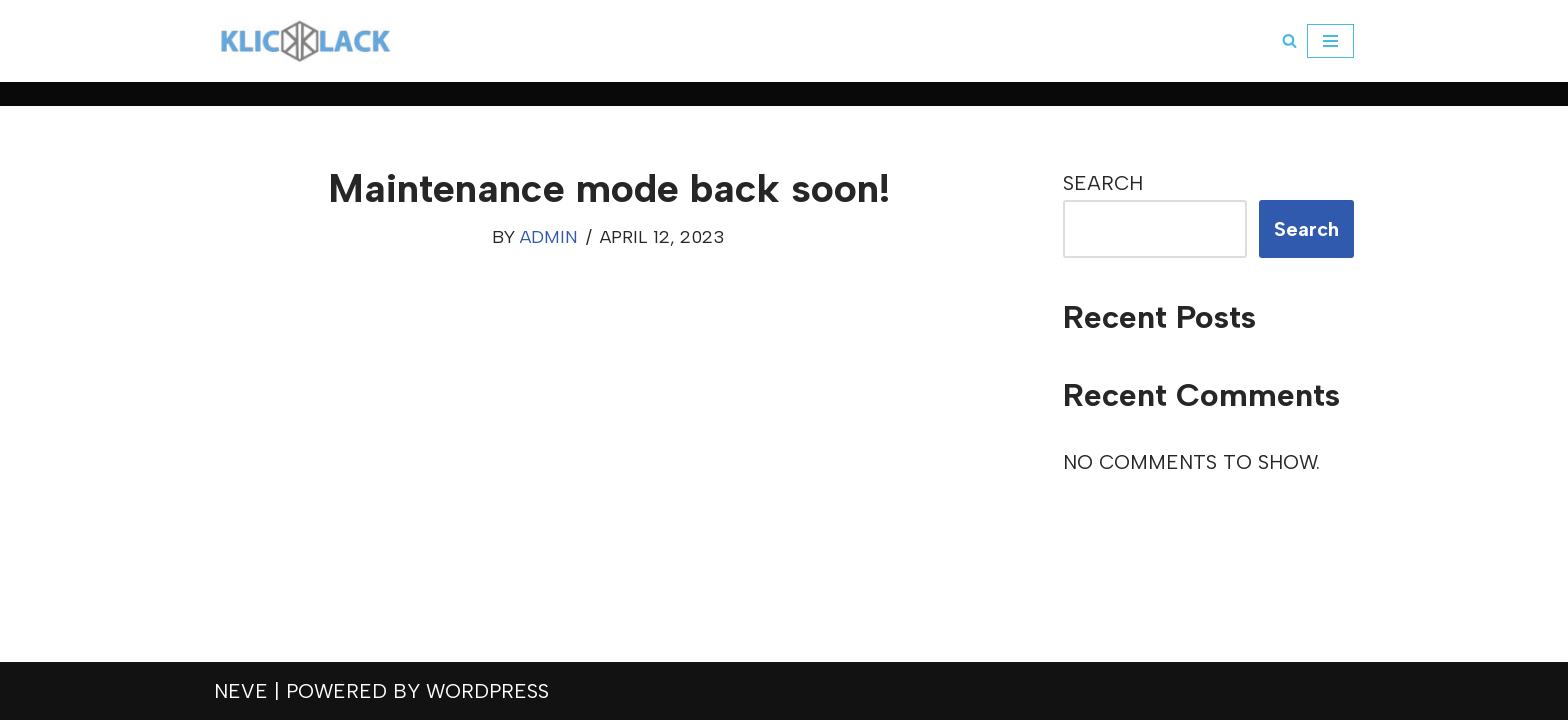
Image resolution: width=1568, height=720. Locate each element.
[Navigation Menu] (1330, 41)
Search (1103, 183)
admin (549, 237)
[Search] (1289, 40)
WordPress (487, 691)
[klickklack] (305, 41)
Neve (241, 691)
